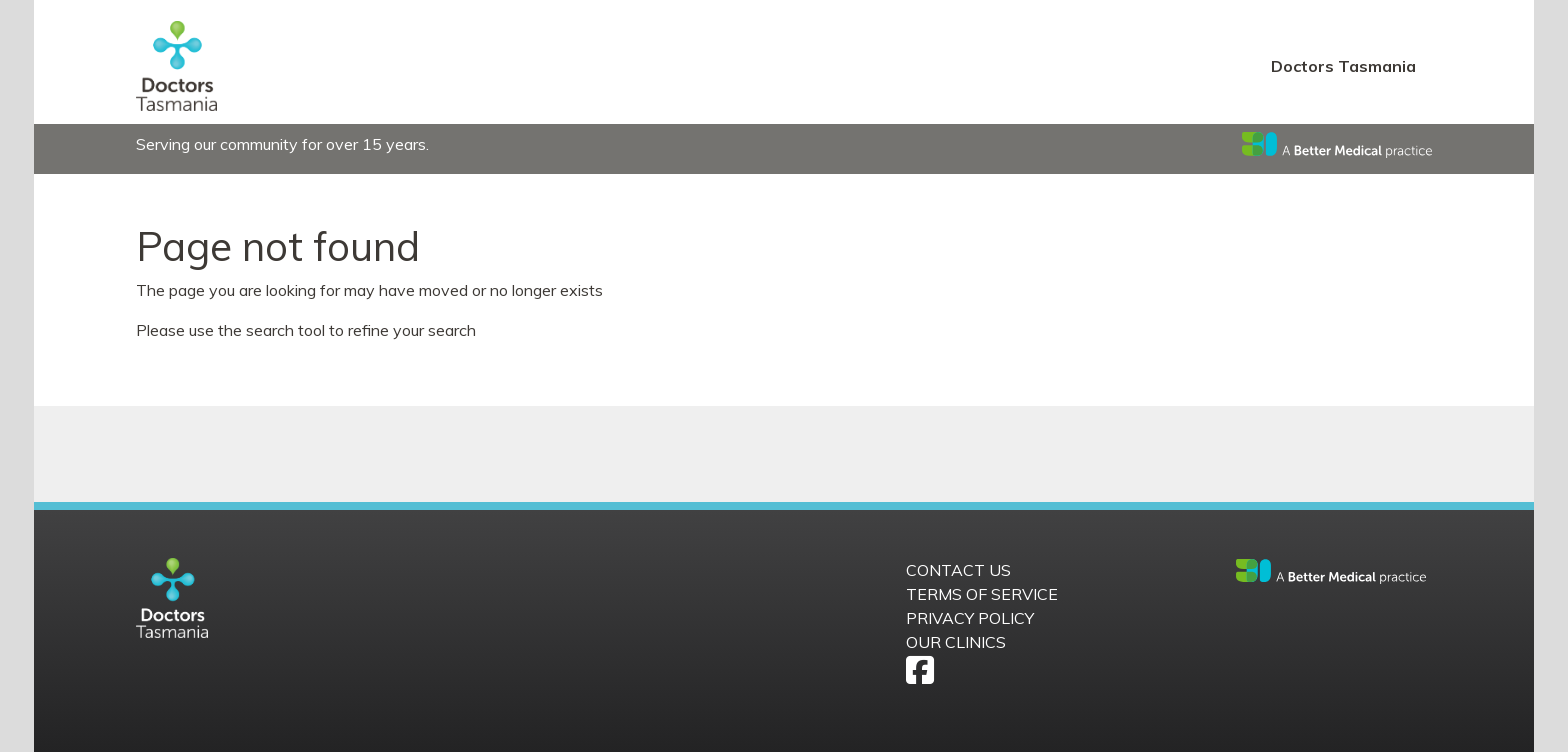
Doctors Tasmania (1343, 66)
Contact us (958, 570)
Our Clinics (956, 642)
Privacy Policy (970, 618)
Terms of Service (982, 594)
